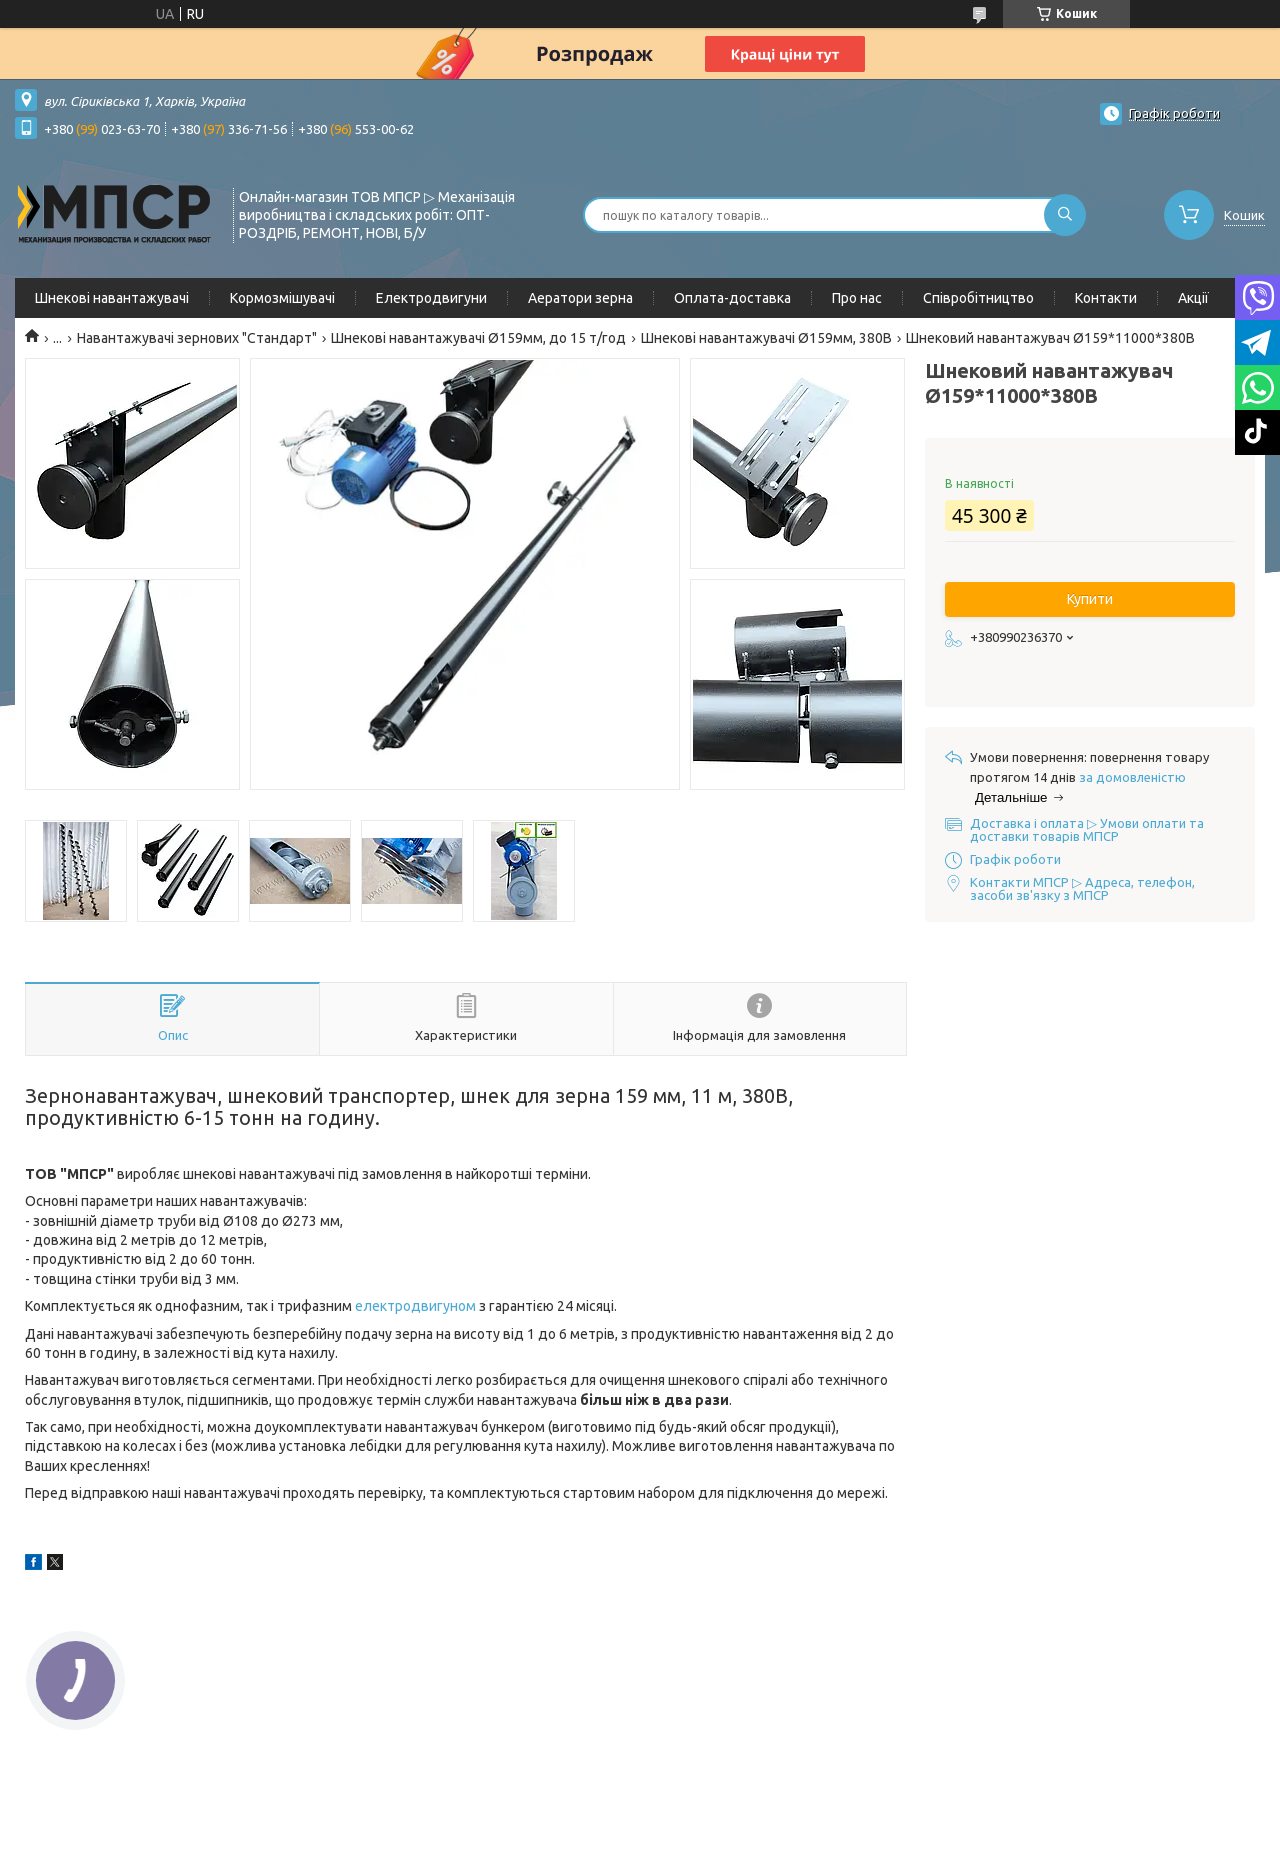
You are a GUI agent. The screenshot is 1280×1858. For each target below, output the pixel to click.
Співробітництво (978, 298)
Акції (1193, 298)
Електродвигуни (431, 298)
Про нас (857, 298)
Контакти (1106, 298)
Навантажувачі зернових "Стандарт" (197, 338)
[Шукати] (1065, 215)
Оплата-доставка (732, 298)
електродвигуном (415, 1306)
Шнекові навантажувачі (112, 298)
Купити (1090, 599)
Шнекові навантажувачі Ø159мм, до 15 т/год (478, 338)
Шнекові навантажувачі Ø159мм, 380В (766, 338)
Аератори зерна (580, 298)
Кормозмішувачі (282, 298)
